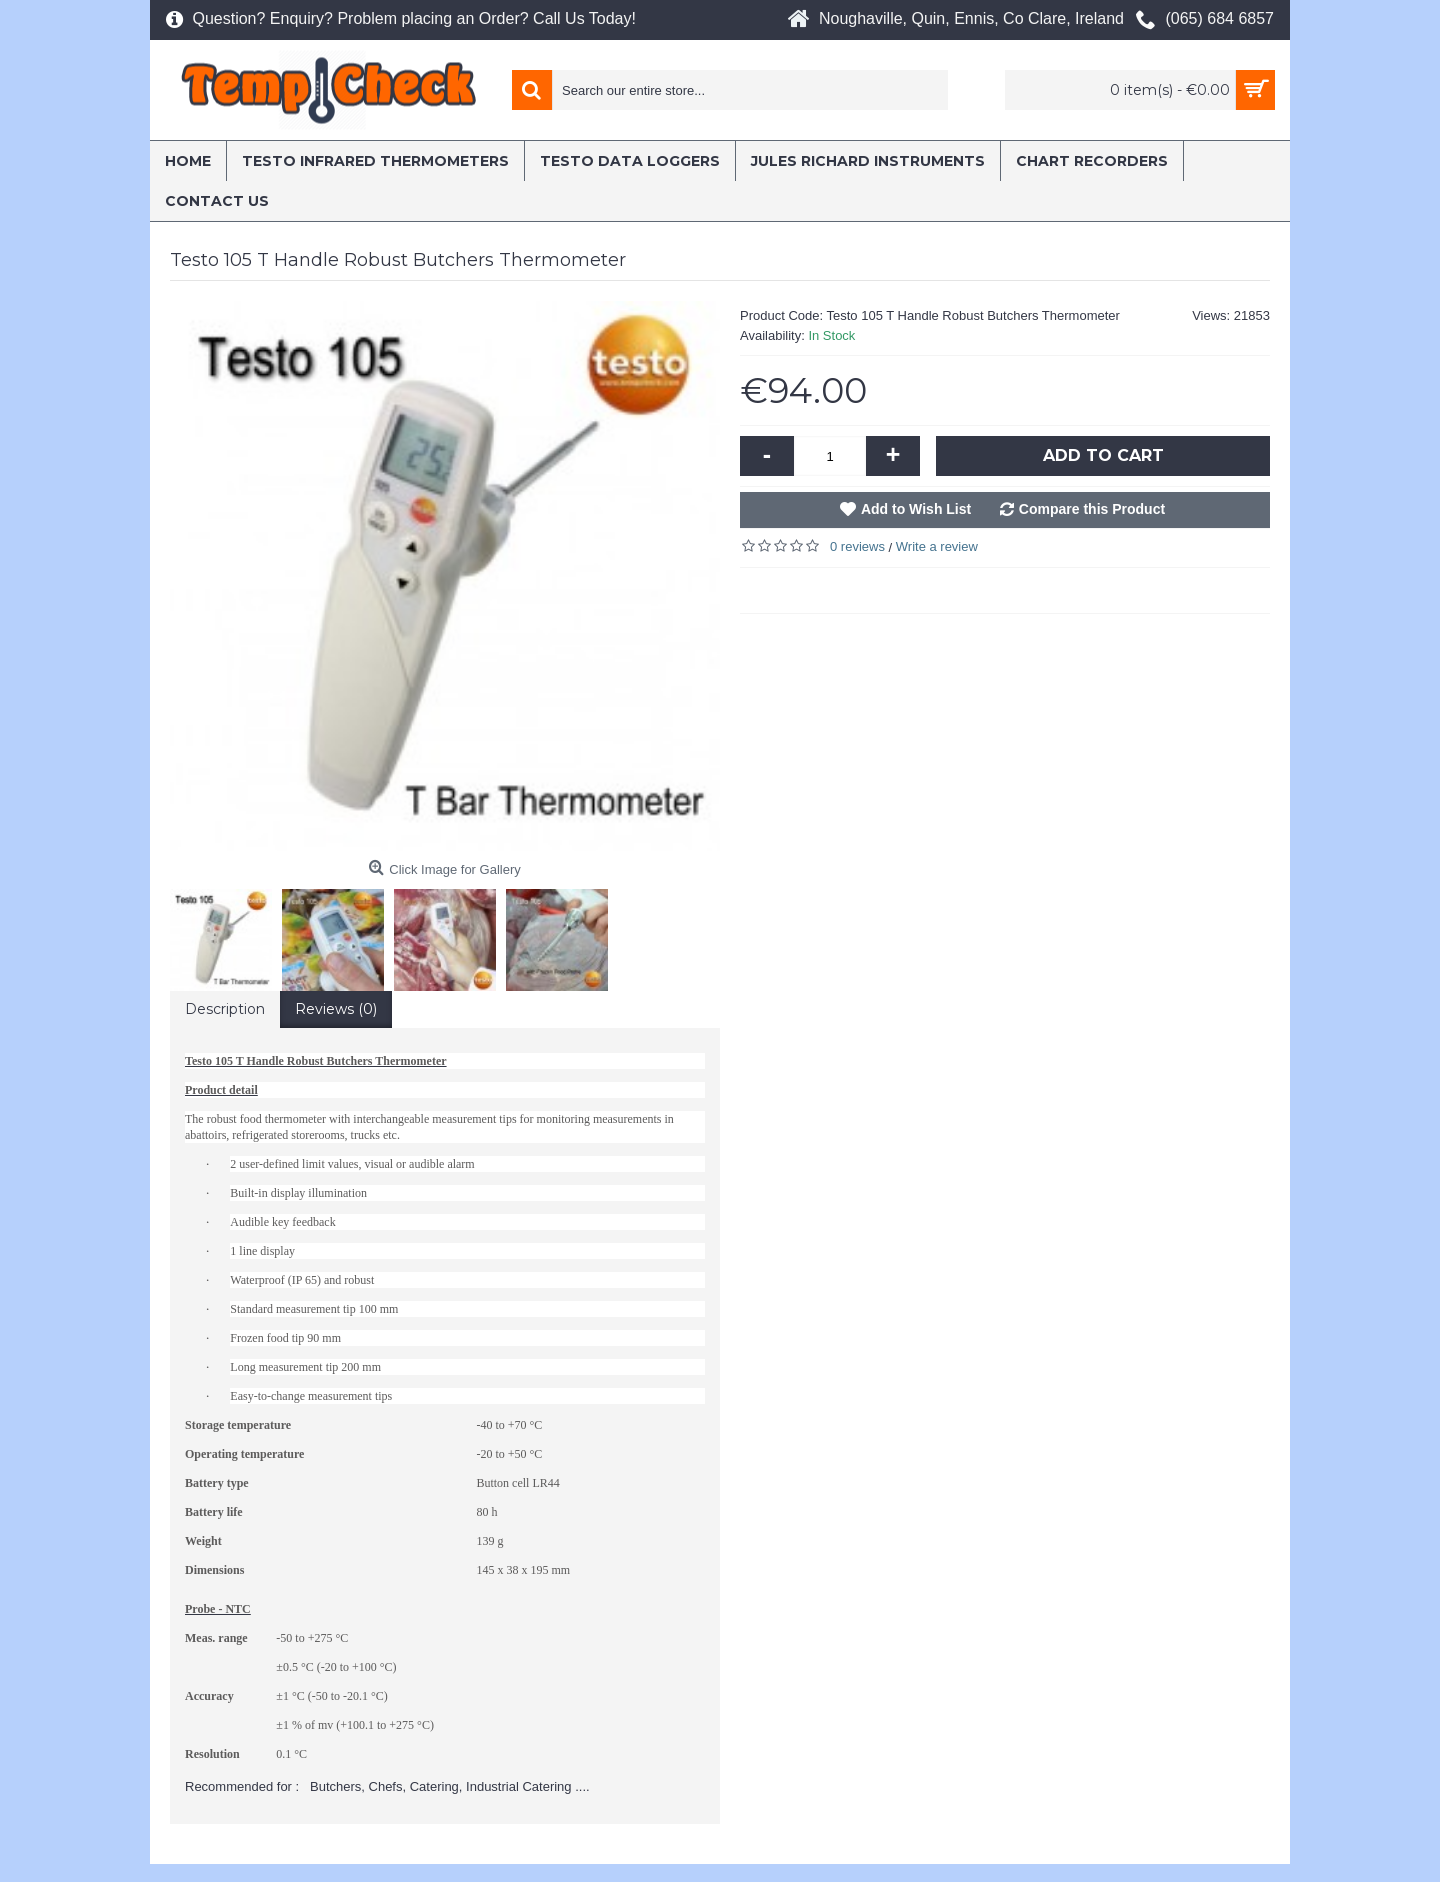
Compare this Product (1092, 509)
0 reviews (857, 546)
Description (225, 1009)
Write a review (937, 546)
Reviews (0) (336, 1009)
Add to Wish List (916, 509)
